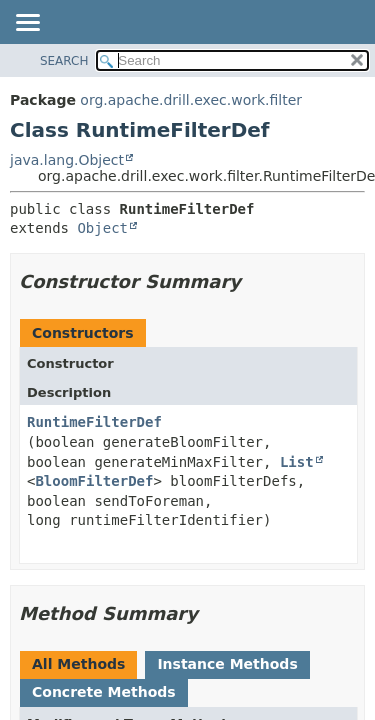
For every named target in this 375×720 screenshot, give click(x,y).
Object (102, 228)
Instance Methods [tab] (227, 664)
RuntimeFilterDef (94, 422)
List (297, 462)
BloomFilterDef (94, 481)
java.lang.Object (67, 160)
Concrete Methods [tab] (104, 692)
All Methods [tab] (78, 664)
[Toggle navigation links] (27, 24)
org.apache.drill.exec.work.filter (191, 100)
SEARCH (64, 61)
